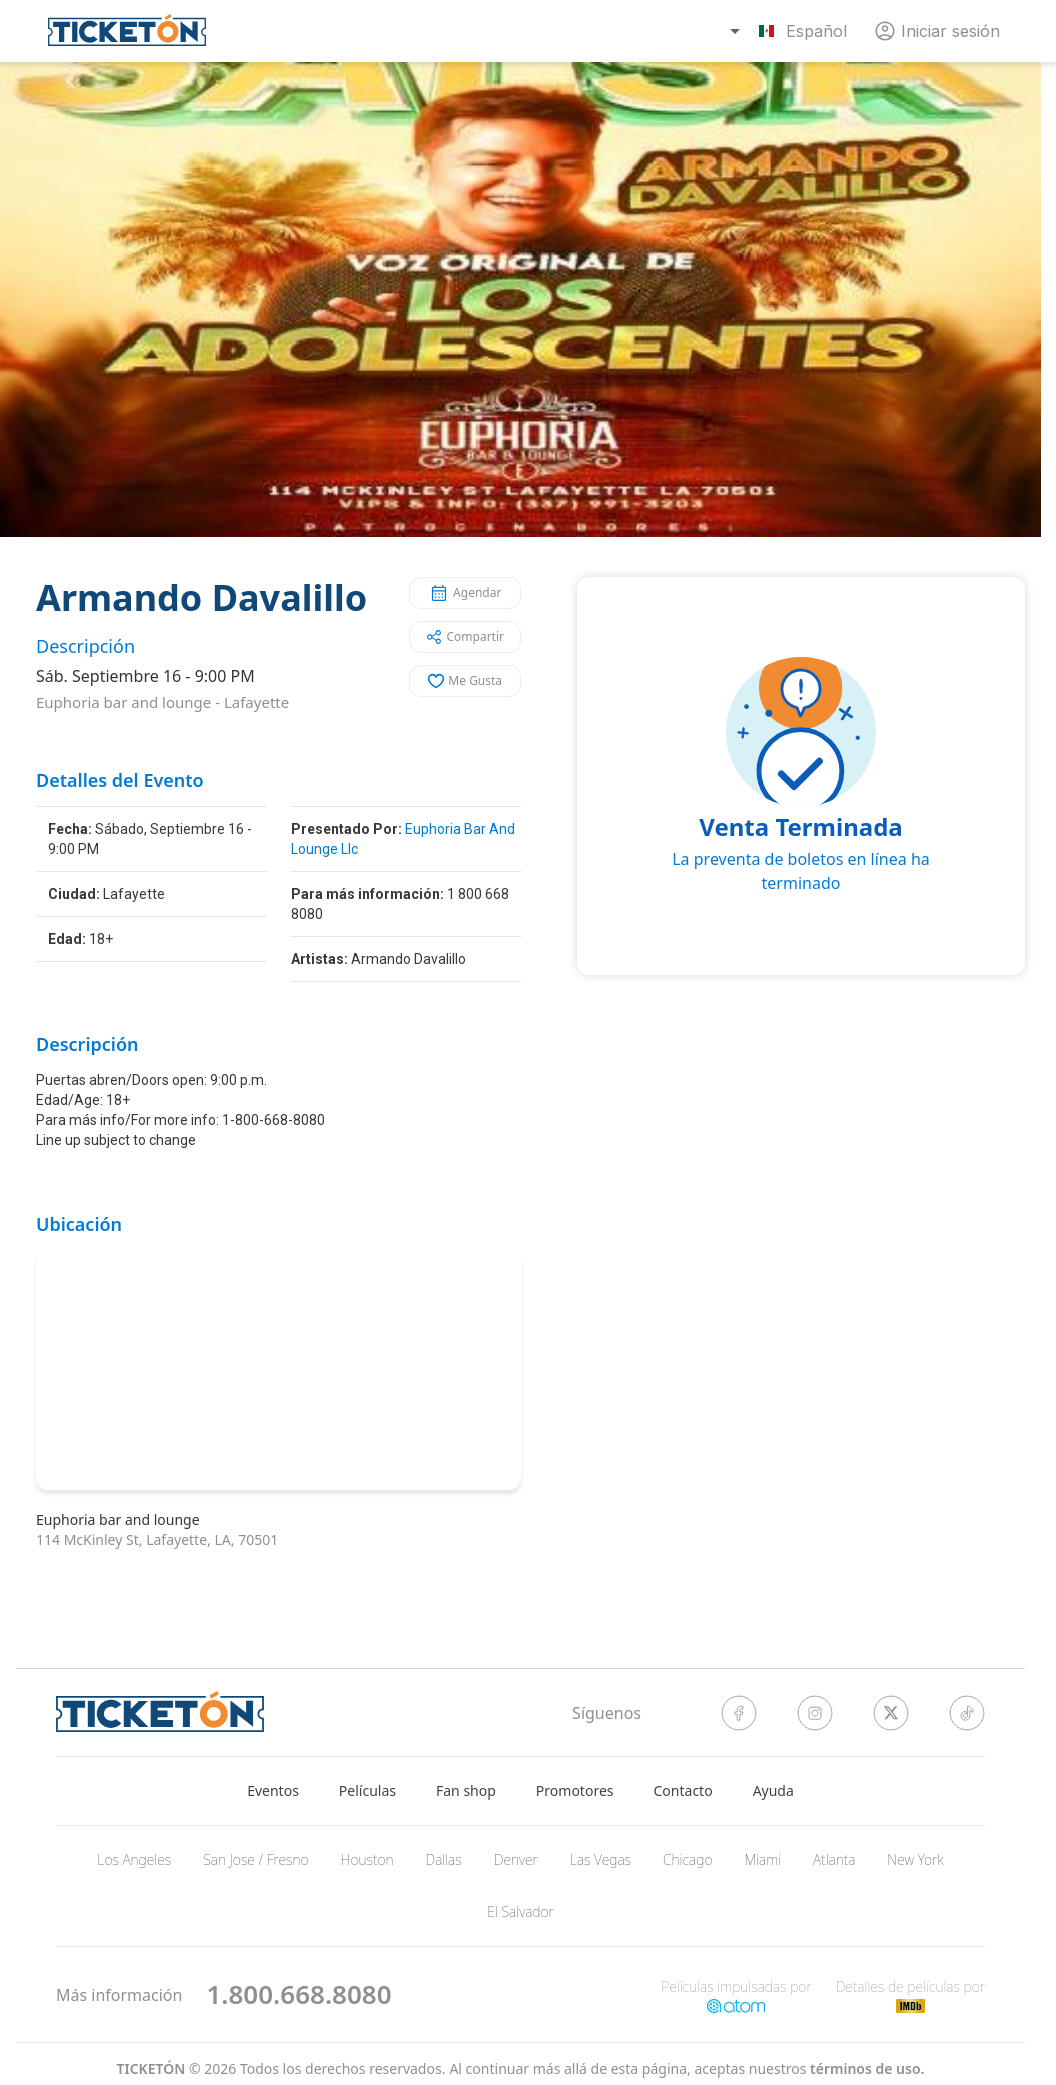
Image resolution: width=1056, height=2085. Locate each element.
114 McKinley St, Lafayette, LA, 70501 (157, 1539)
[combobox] (791, 31)
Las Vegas (600, 1859)
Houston (367, 1859)
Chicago (688, 1859)
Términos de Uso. (867, 2068)
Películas (367, 1790)
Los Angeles (134, 1859)
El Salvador (520, 1911)
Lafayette (256, 702)
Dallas (443, 1859)
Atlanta (834, 1859)
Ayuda (773, 1790)
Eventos (273, 1790)
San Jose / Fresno (255, 1859)
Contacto (683, 1790)
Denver (516, 1859)
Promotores (575, 1790)
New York (915, 1859)
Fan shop (466, 1790)
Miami (763, 1859)
